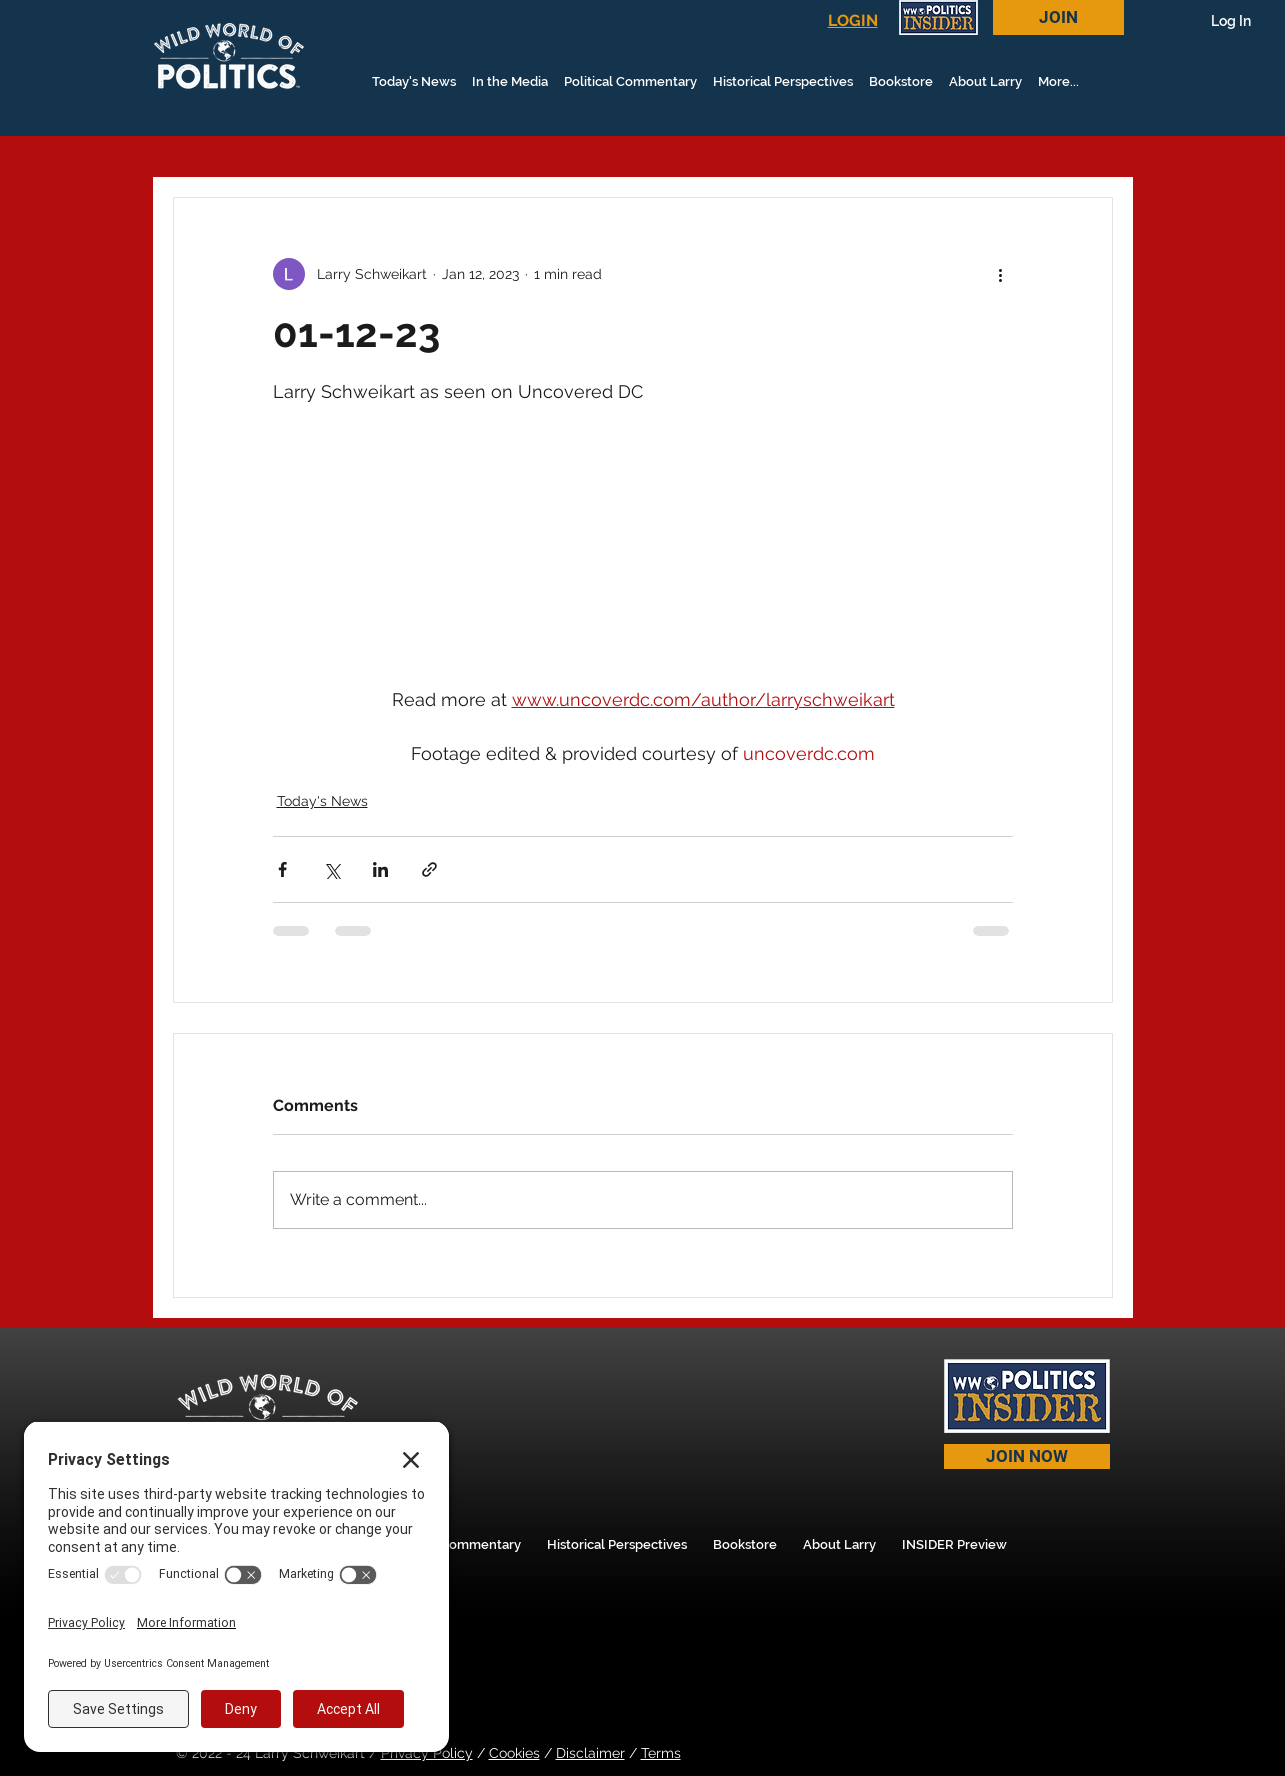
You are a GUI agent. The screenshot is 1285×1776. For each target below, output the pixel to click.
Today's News (322, 801)
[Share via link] (429, 869)
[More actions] (1001, 274)
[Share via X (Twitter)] (331, 869)
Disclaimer (590, 1753)
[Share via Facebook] (282, 869)
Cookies (514, 1753)
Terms (661, 1753)
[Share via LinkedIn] (380, 869)
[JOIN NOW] (1027, 1456)
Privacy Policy (427, 1753)
